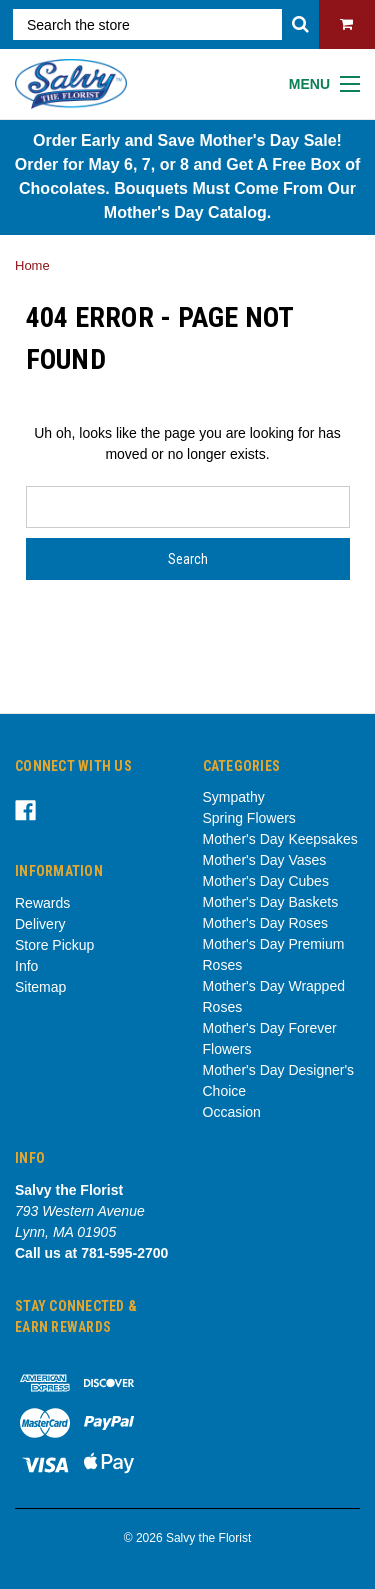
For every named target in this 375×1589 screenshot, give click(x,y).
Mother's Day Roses (266, 923)
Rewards (42, 903)
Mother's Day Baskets (271, 902)
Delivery (40, 924)
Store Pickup (54, 945)
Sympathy (234, 797)
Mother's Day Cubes (266, 881)
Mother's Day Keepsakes (280, 839)
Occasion (232, 1112)
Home (32, 265)
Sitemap (40, 987)
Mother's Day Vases (265, 860)
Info (26, 966)
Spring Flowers (249, 818)
